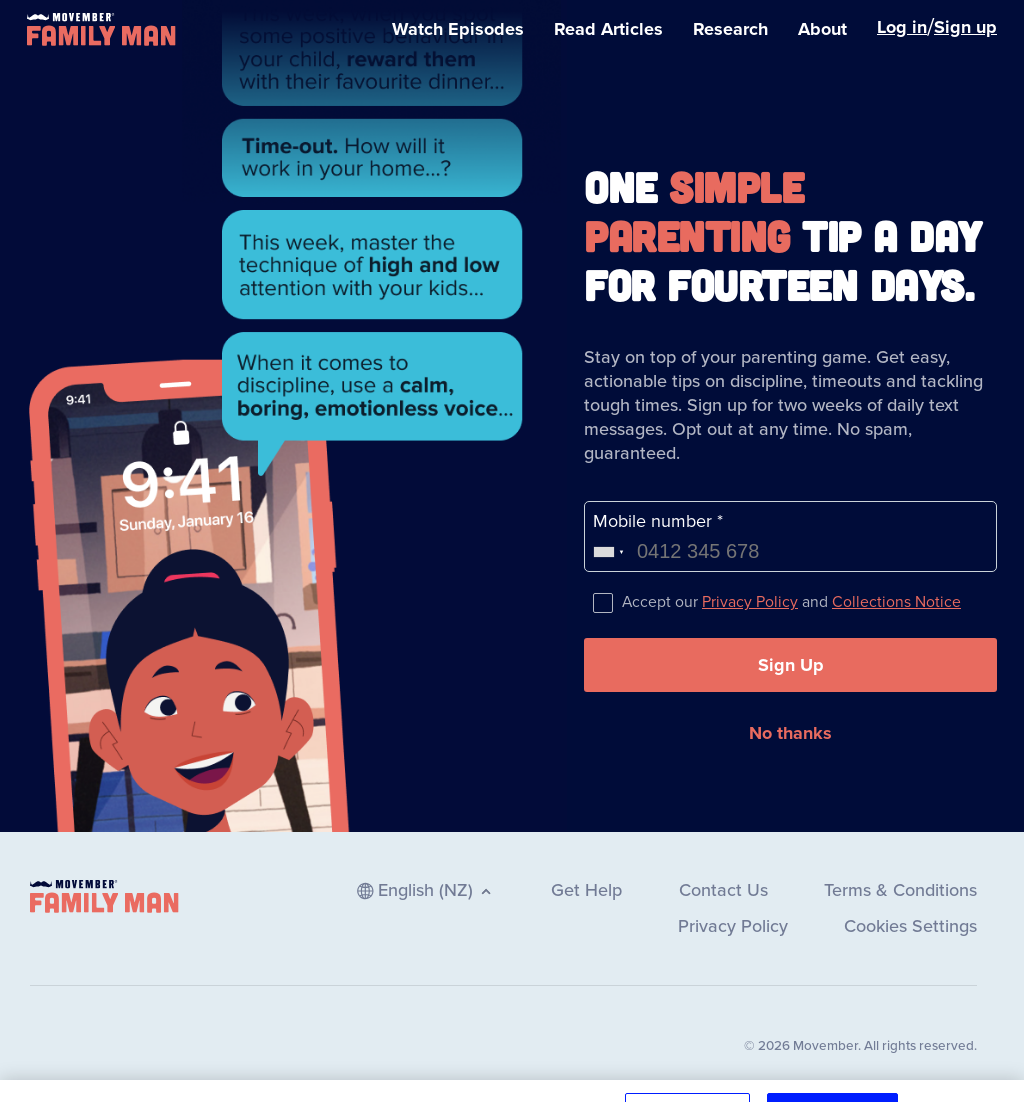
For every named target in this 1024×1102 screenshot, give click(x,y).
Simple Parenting (693, 210)
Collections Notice (896, 602)
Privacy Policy (750, 602)
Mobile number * (658, 521)
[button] (790, 665)
